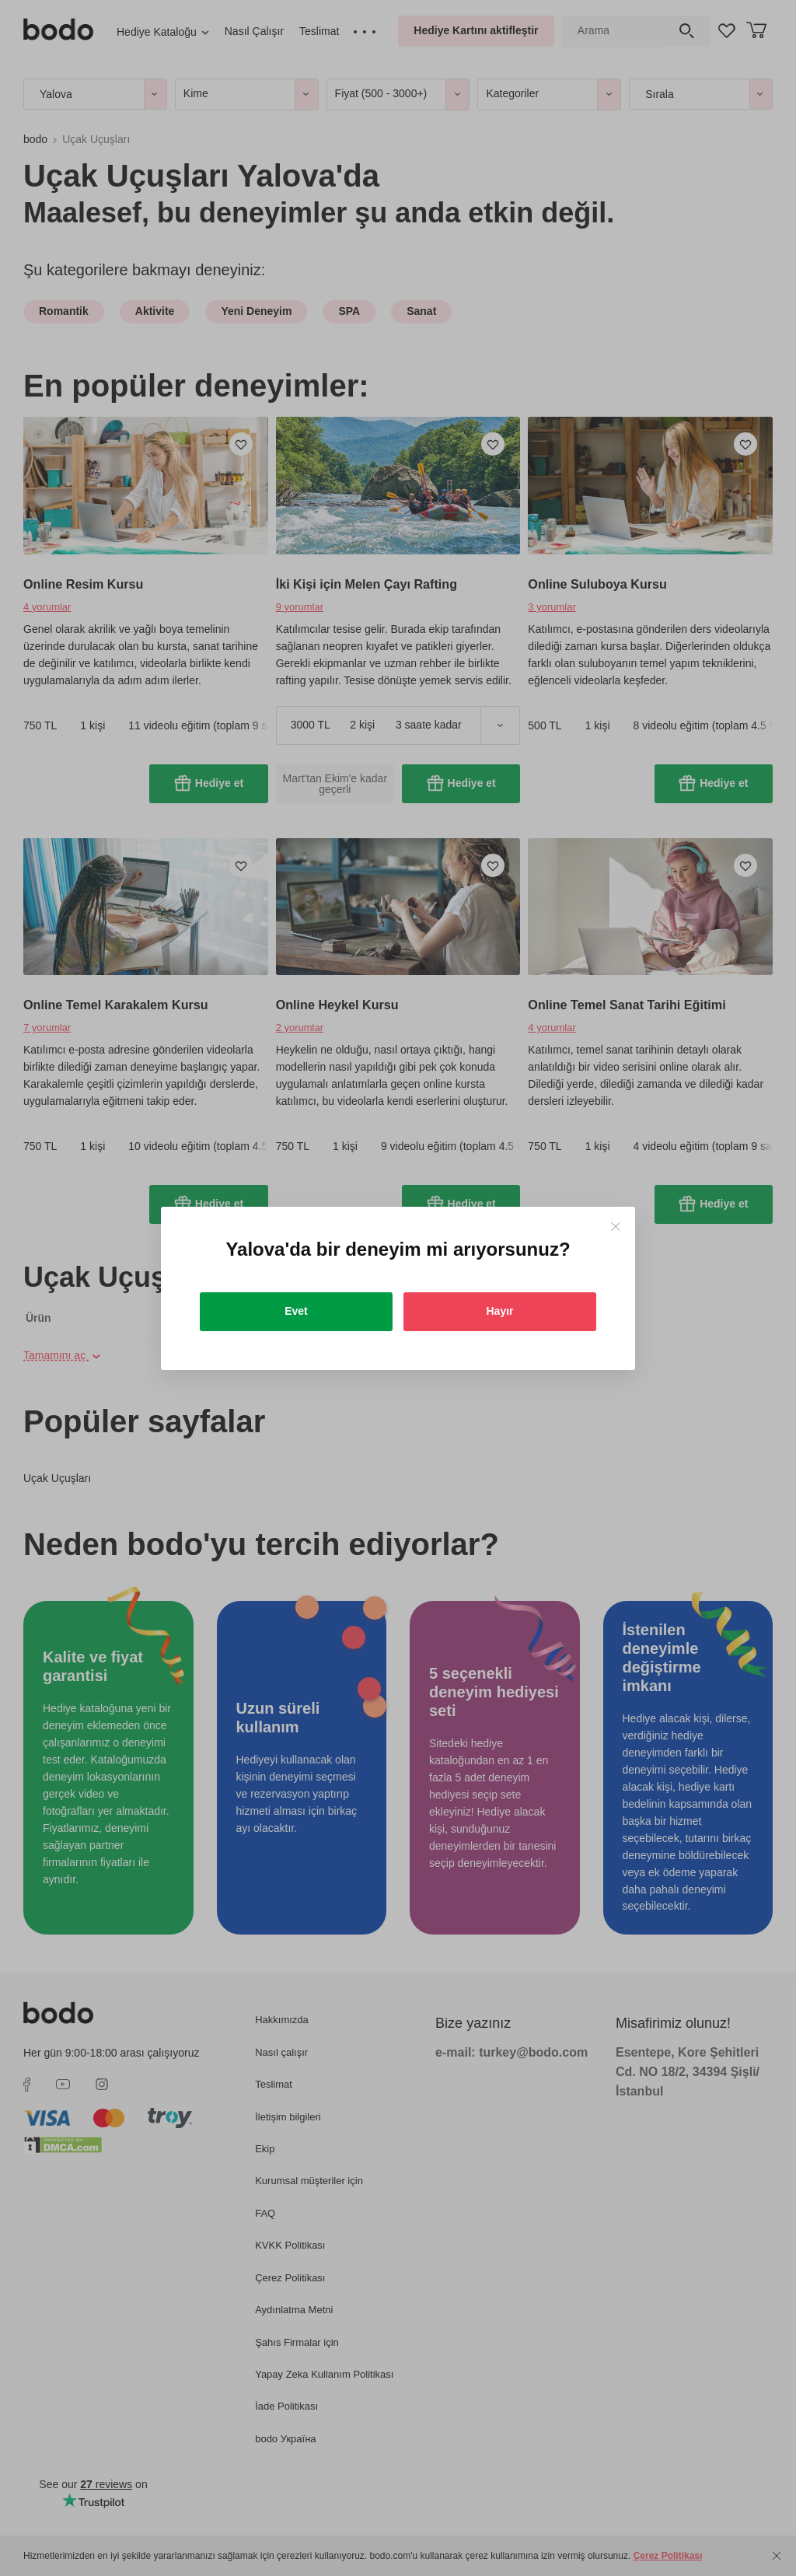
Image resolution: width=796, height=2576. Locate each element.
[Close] (615, 1226)
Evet (296, 1311)
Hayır (499, 1311)
